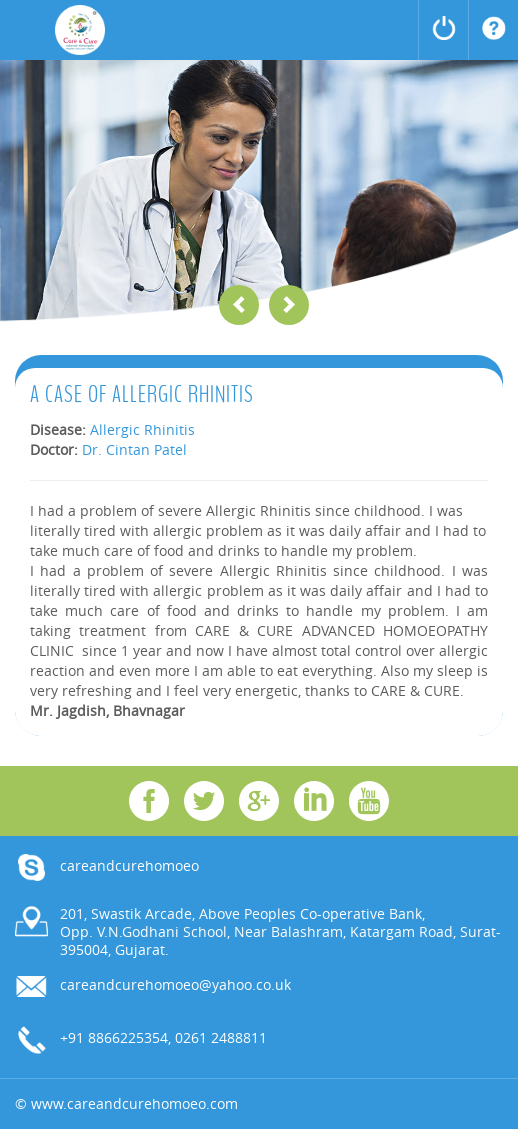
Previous (239, 305)
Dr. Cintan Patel (134, 449)
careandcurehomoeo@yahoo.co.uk (175, 984)
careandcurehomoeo (129, 865)
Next (289, 305)
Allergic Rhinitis (142, 429)
